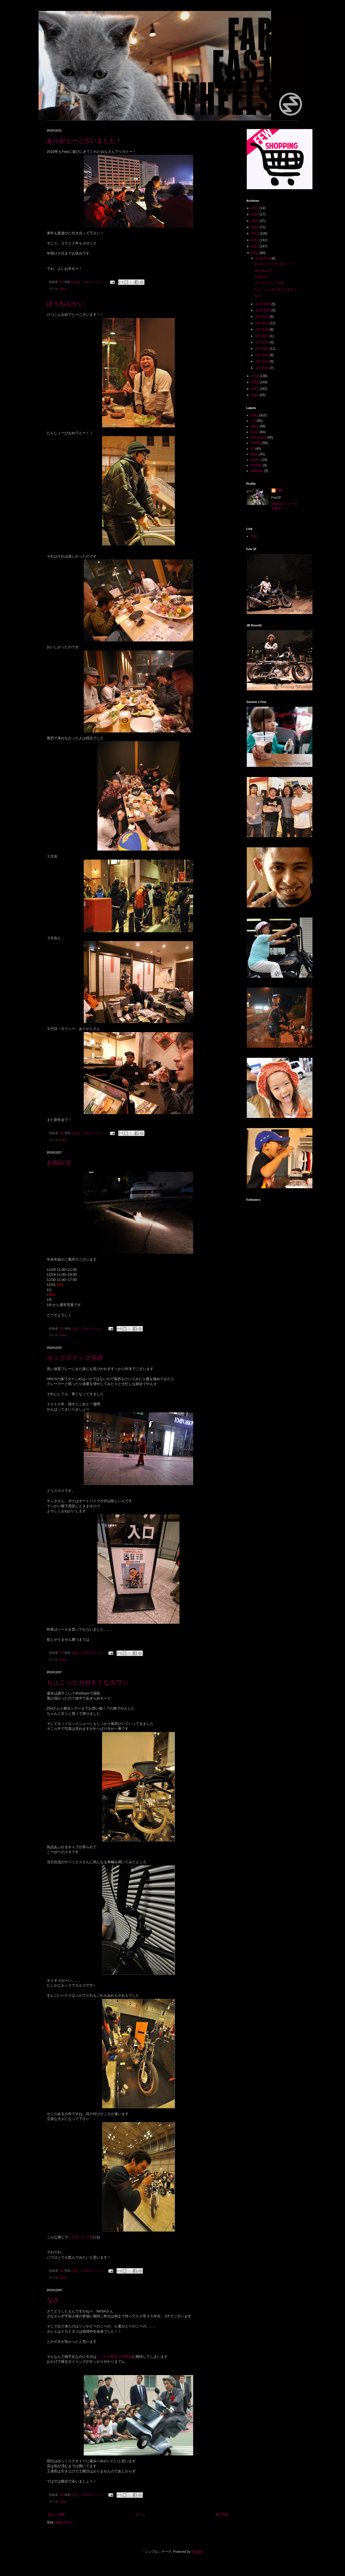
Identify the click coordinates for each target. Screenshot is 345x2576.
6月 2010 (262, 336)
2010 (255, 253)
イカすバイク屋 (80, 2237)
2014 (255, 227)
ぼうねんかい (66, 303)
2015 (255, 221)
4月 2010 (262, 349)
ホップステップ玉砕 (75, 1357)
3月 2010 (262, 355)
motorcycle (258, 437)
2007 (255, 389)
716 (279, 490)
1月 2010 (262, 368)
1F (252, 449)
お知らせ (59, 1162)
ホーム (140, 2514)
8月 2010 (262, 323)
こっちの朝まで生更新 (114, 2357)
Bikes (255, 454)
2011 (255, 246)
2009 (255, 376)
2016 (255, 214)
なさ (53, 2300)
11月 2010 (263, 304)
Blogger (196, 2552)
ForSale (256, 465)
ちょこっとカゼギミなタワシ (88, 1682)
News (63, 1335)
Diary (63, 288)
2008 (255, 382)
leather (256, 460)
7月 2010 (262, 329)
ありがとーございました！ (84, 140)
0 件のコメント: (94, 282)
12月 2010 (263, 258)
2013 (255, 233)
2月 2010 (262, 361)
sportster (257, 471)
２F (253, 421)
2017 (255, 208)
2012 (255, 240)
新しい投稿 (56, 2514)
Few (254, 536)
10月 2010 (263, 310)
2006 (255, 395)
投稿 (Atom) (63, 2522)
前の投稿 (222, 2514)
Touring (256, 443)
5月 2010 (262, 342)
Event (255, 432)
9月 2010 (262, 317)
